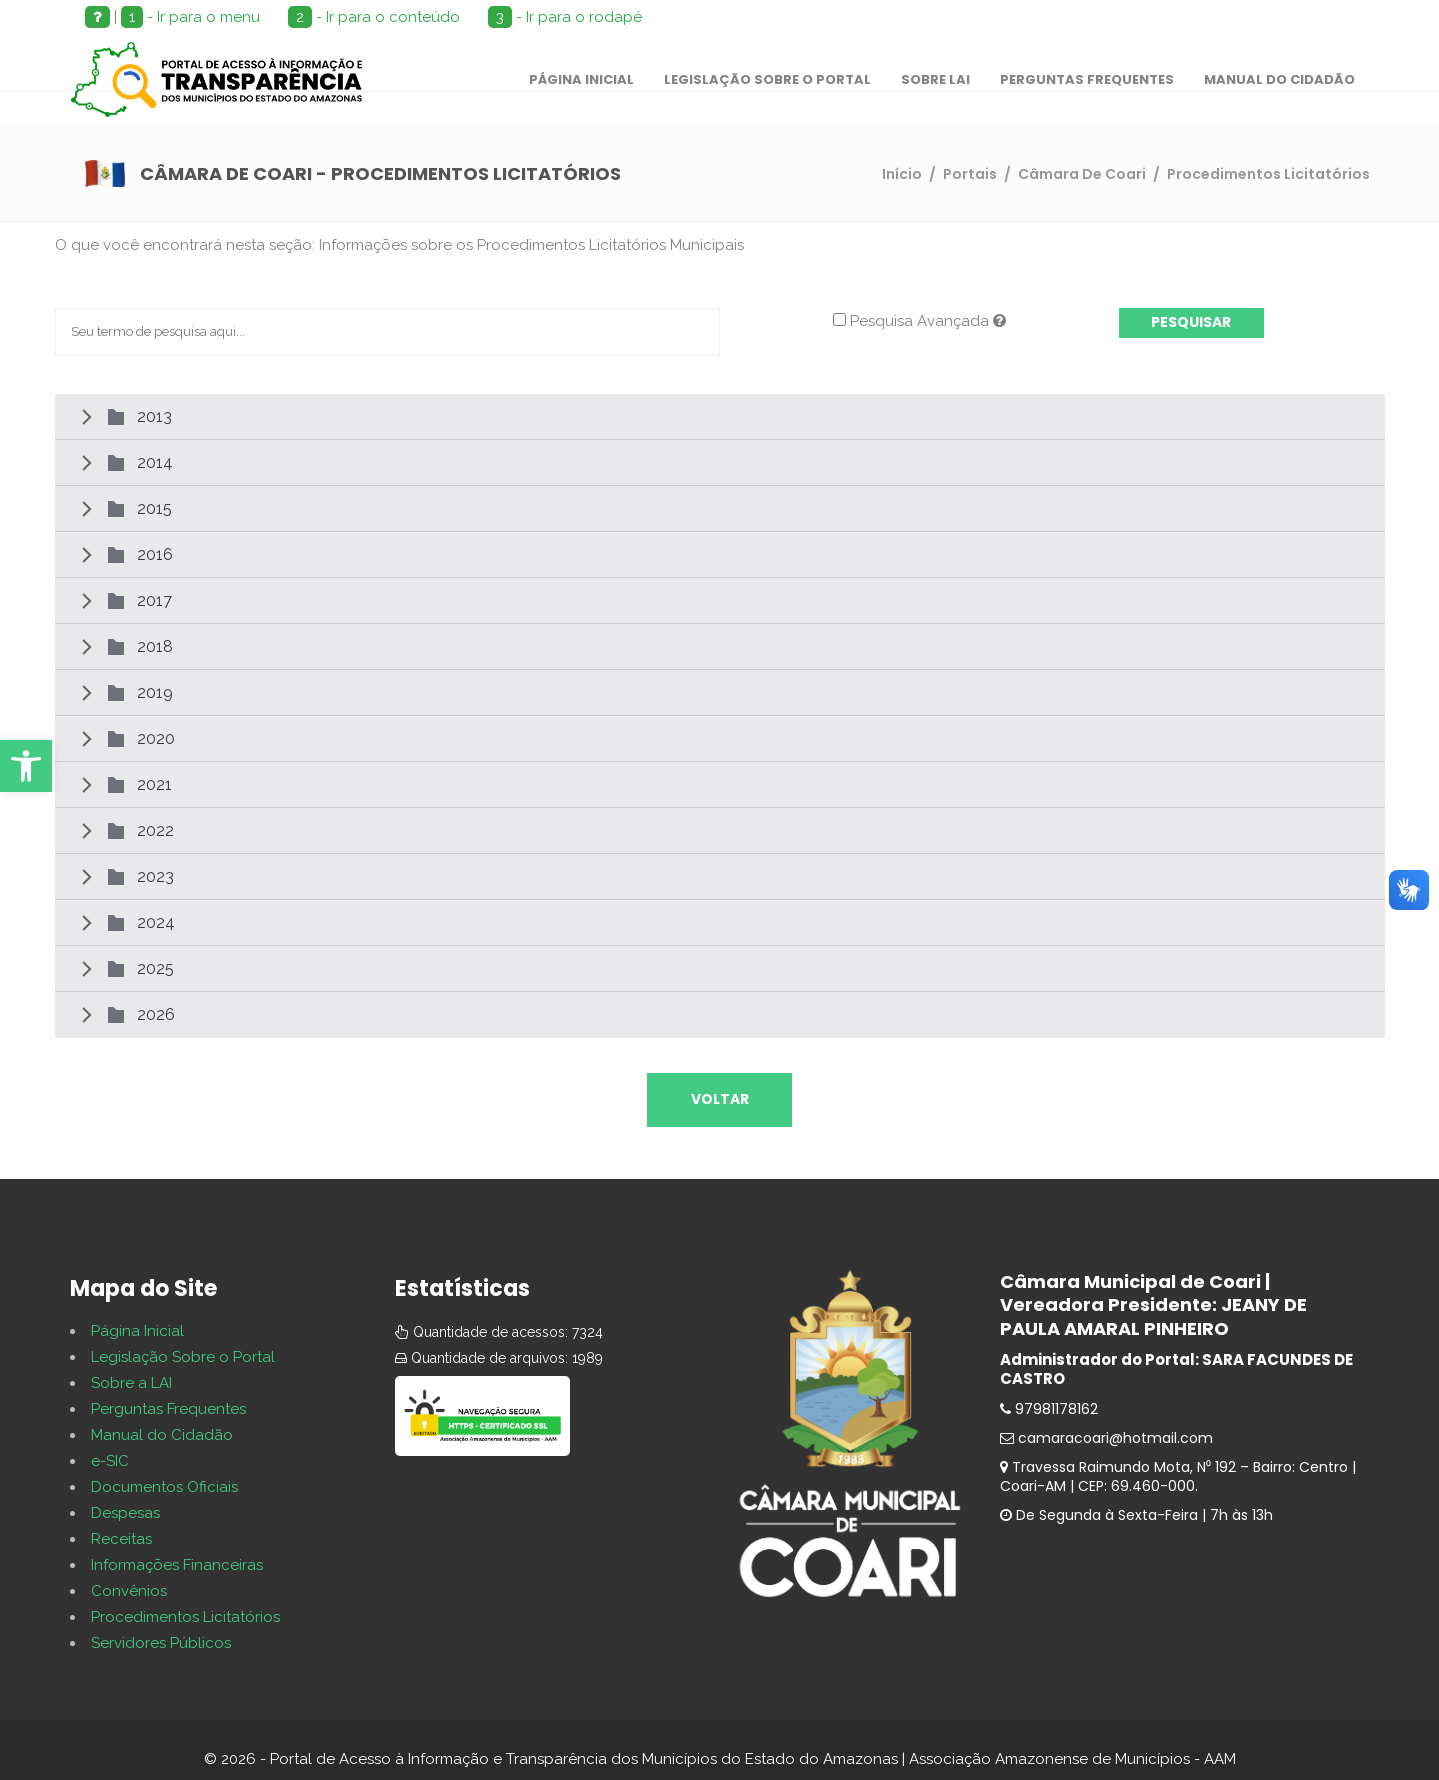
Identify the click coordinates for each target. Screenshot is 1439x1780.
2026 (156, 1014)
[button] (26, 766)
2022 (155, 830)
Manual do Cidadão (162, 1435)
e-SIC (110, 1461)
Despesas (125, 1513)
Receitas (121, 1539)
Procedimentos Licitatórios (185, 1617)
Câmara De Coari (1082, 174)
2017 (154, 600)
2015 (154, 508)
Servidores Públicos (161, 1643)
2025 (155, 968)
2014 (155, 462)
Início (902, 174)
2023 (155, 876)
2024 (156, 922)
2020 (156, 738)
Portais (970, 174)
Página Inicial (137, 1331)
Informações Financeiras (177, 1565)
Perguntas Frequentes (168, 1409)
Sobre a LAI (131, 1383)
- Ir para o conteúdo (374, 17)
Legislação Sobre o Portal (183, 1357)
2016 (155, 554)
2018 (155, 646)
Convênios (129, 1591)
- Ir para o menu (190, 17)
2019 (155, 692)
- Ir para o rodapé (565, 17)
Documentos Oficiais (164, 1487)
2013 (154, 416)
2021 (154, 784)
